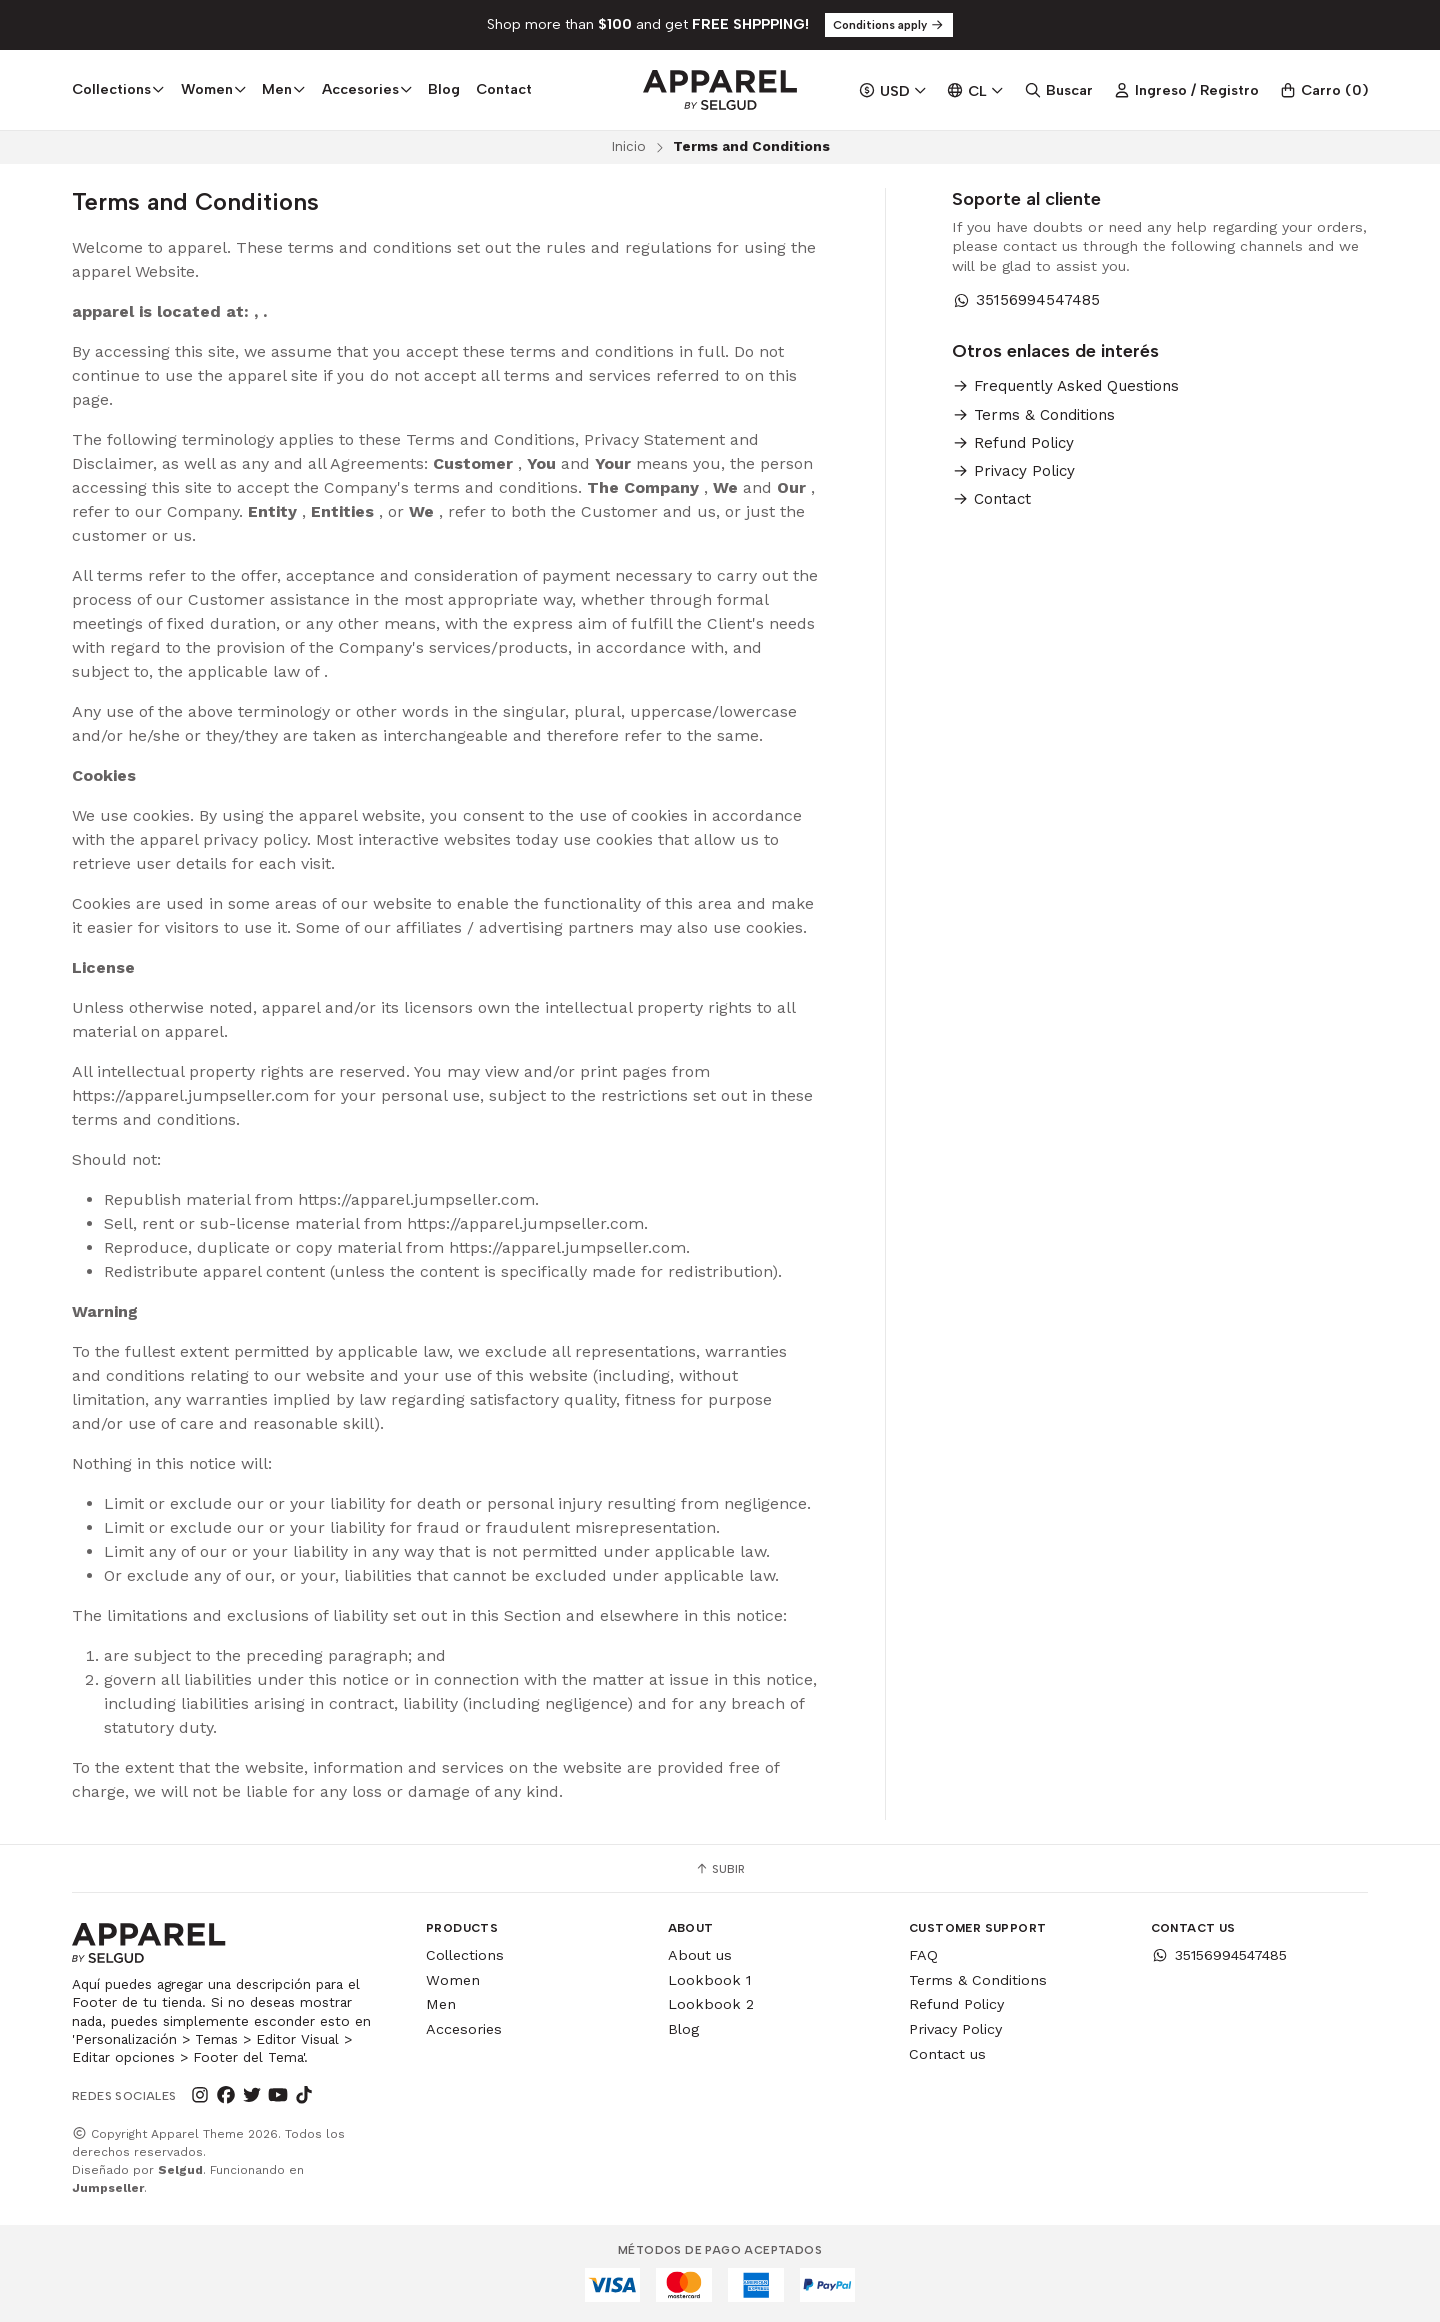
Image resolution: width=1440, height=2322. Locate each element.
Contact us (947, 2054)
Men (441, 2004)
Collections (465, 1955)
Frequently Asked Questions (1065, 386)
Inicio (628, 146)
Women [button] (214, 89)
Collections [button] (118, 89)
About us (700, 1955)
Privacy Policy (1013, 471)
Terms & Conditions (1033, 415)
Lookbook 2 (711, 2004)
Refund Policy (1013, 443)
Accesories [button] (367, 89)
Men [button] (284, 89)
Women (453, 1980)
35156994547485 (1026, 300)
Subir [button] (720, 1869)
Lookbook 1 (709, 1980)
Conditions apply (889, 25)
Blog (444, 89)
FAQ (923, 1955)
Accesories (464, 2029)
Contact (504, 89)
